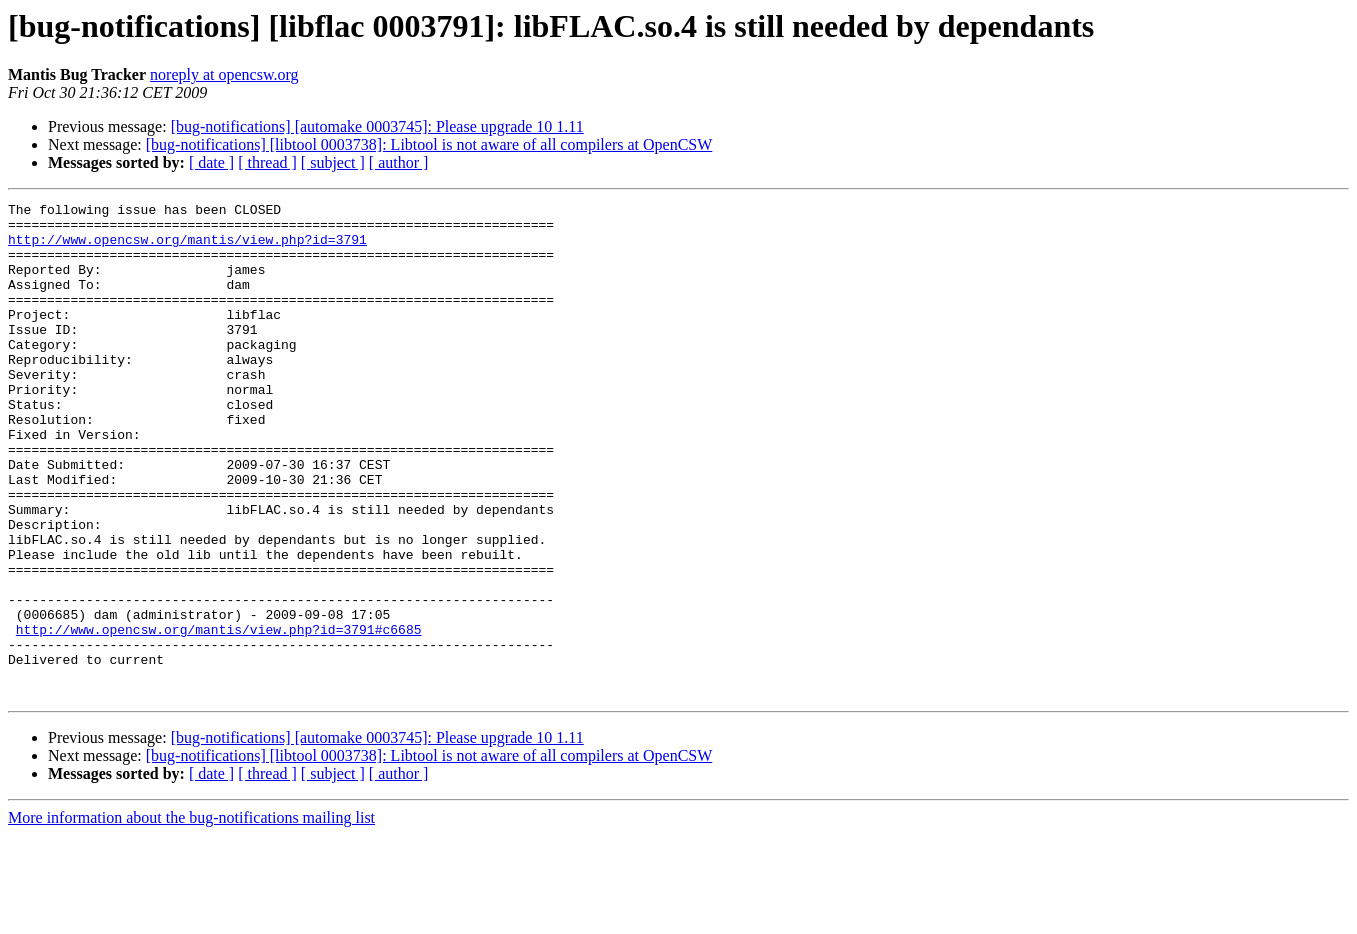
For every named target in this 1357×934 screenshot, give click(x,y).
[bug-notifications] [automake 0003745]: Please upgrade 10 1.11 (377, 126)
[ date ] (211, 162)
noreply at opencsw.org (224, 74)
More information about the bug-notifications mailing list (191, 916)
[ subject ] (333, 162)
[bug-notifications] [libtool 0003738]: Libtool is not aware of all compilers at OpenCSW (429, 144)
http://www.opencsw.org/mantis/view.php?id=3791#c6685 (219, 716)
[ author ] (399, 162)
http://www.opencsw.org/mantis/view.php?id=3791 (187, 248)
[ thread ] (267, 162)
